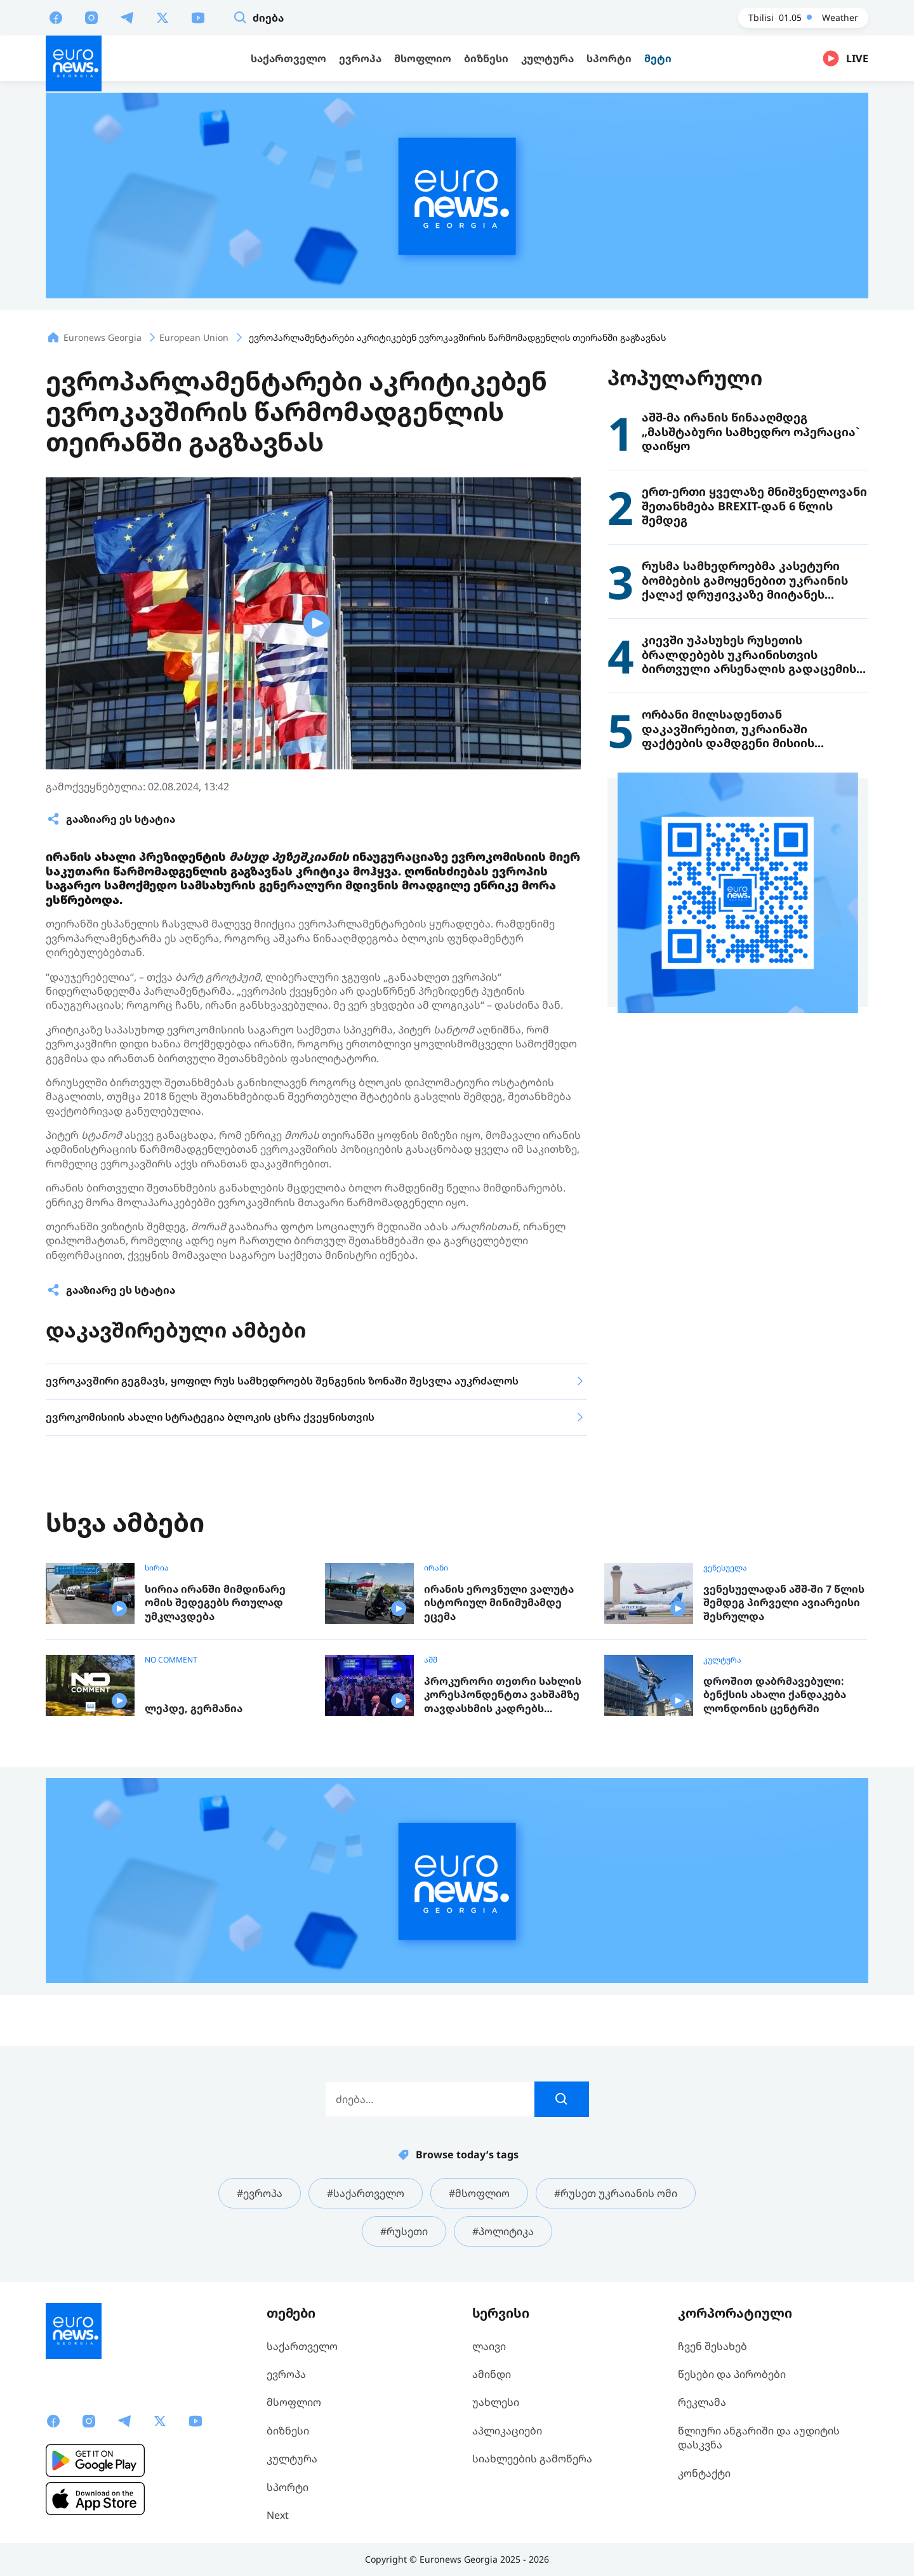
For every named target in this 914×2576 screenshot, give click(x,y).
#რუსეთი (404, 2231)
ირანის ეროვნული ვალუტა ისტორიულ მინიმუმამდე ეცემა (499, 1603)
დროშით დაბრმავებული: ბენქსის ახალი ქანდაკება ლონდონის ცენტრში (774, 1695)
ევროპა (286, 2374)
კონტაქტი (704, 2473)
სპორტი (287, 2487)
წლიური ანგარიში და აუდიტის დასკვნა (759, 2438)
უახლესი (495, 2402)
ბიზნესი (288, 2431)
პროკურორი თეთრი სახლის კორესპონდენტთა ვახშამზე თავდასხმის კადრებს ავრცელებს (502, 1695)
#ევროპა (259, 2193)
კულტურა (722, 1660)
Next (278, 2515)
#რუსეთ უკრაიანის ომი (615, 2193)
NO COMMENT (171, 1660)
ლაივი (489, 2346)
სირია (157, 1568)
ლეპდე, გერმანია (193, 1708)
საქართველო (302, 2346)
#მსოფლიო (479, 2193)
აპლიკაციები (507, 2431)
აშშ (430, 1660)
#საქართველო (365, 2193)
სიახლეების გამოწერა (532, 2459)
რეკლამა (702, 2402)
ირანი (436, 1568)
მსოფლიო (294, 2402)
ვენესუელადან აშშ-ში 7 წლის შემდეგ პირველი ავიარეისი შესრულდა (783, 1603)
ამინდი (491, 2374)
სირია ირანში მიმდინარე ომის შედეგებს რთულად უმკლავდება (215, 1603)
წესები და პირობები (732, 2374)
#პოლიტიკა (503, 2231)
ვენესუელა (725, 1568)
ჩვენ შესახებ (712, 2346)
